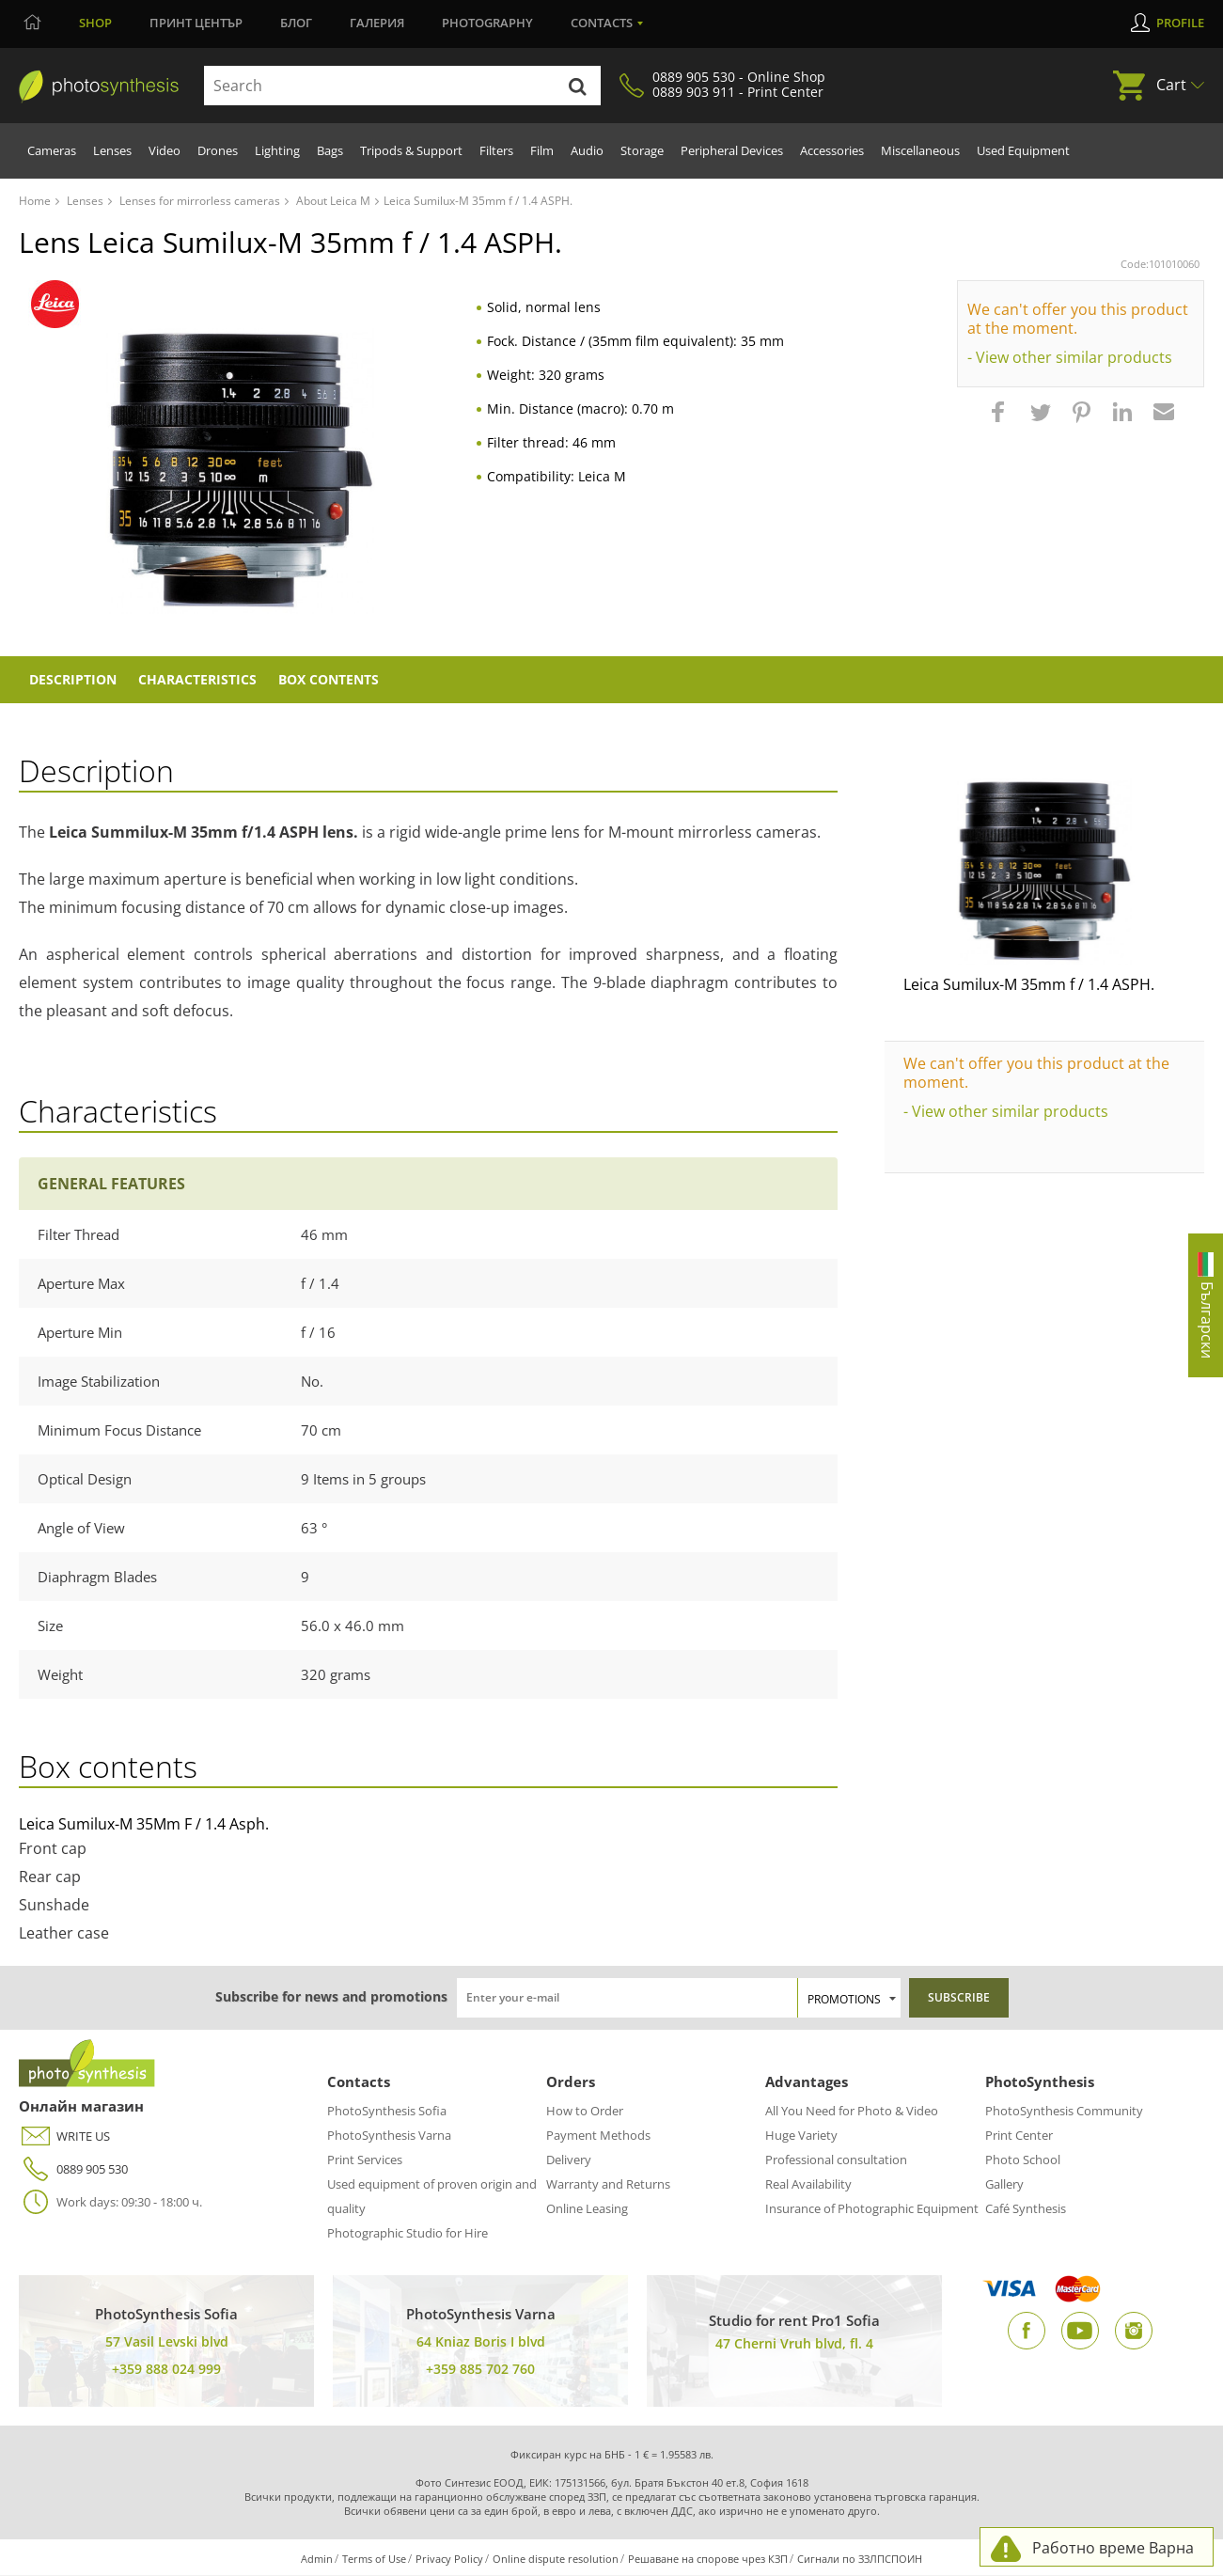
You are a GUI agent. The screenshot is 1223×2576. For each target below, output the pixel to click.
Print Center (1019, 2136)
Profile (1180, 22)
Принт (196, 22)
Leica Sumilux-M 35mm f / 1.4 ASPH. (1028, 985)
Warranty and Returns (608, 2184)
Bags (330, 150)
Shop (95, 22)
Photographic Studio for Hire (407, 2233)
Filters (496, 150)
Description (74, 680)
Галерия (377, 22)
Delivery (568, 2160)
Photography (487, 22)
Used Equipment (1023, 150)
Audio (587, 150)
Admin (317, 2559)
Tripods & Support (411, 150)
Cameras (51, 150)
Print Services (364, 2160)
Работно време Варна (1113, 2547)
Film (542, 150)
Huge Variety (801, 2136)
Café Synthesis (1025, 2209)
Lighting (277, 150)
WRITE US (64, 2137)
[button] (1000, 421)
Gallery (1004, 2184)
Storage (642, 150)
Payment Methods (598, 2136)
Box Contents (336, 680)
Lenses (112, 150)
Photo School (1022, 2160)
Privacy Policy (449, 2559)
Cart (1171, 84)
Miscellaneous (920, 150)
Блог (296, 22)
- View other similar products (1069, 357)
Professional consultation (836, 2160)
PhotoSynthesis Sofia (387, 2111)
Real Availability (808, 2184)
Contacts (602, 22)
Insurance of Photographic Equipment (872, 2209)
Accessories (832, 150)
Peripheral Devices (732, 150)
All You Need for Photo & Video (851, 2111)
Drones (217, 150)
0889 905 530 (73, 2170)
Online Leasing (587, 2209)
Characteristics (202, 680)
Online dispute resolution (556, 2559)
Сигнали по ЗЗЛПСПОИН (859, 2559)
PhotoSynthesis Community (1064, 2111)
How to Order (584, 2111)
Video (164, 150)
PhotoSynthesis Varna (389, 2136)
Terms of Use (374, 2559)
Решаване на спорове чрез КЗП (708, 2559)
